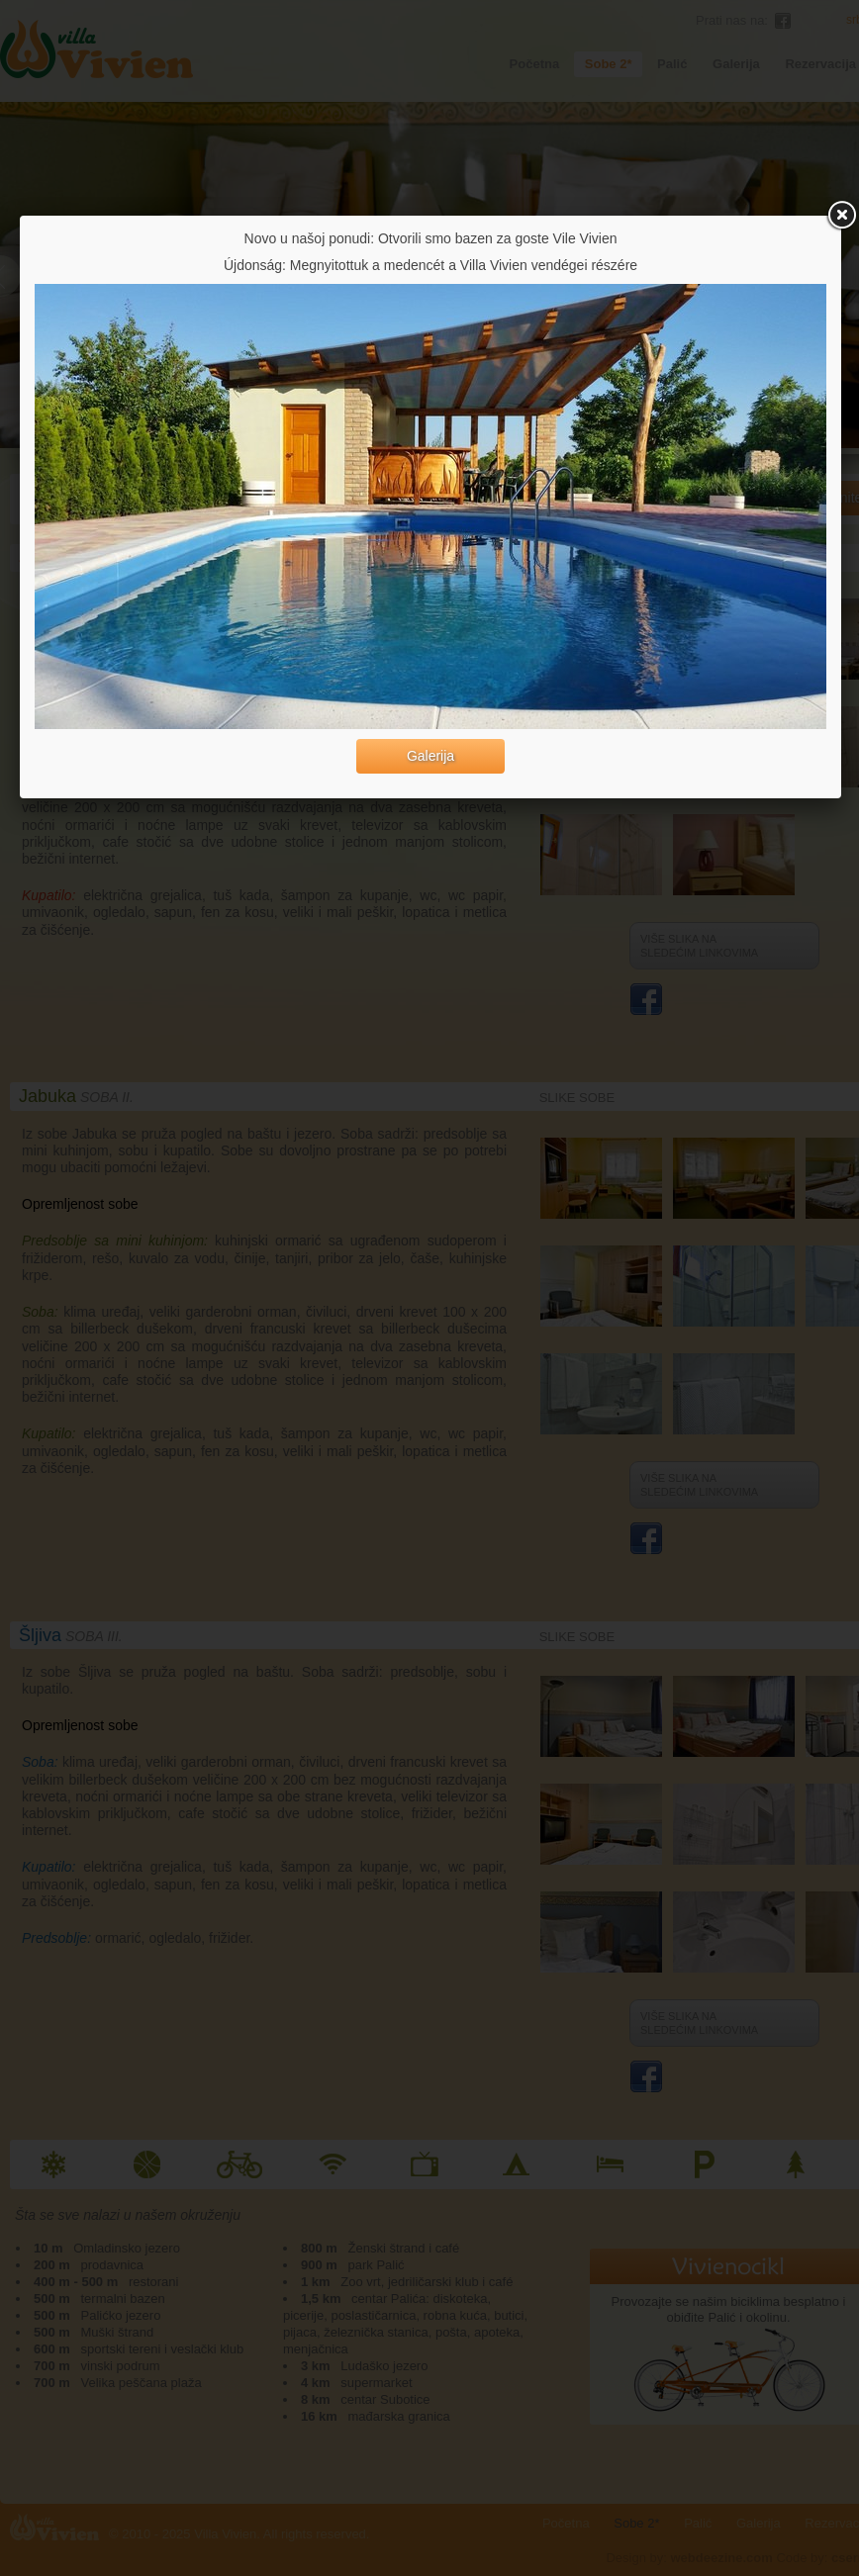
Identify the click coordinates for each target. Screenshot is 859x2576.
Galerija (430, 756)
